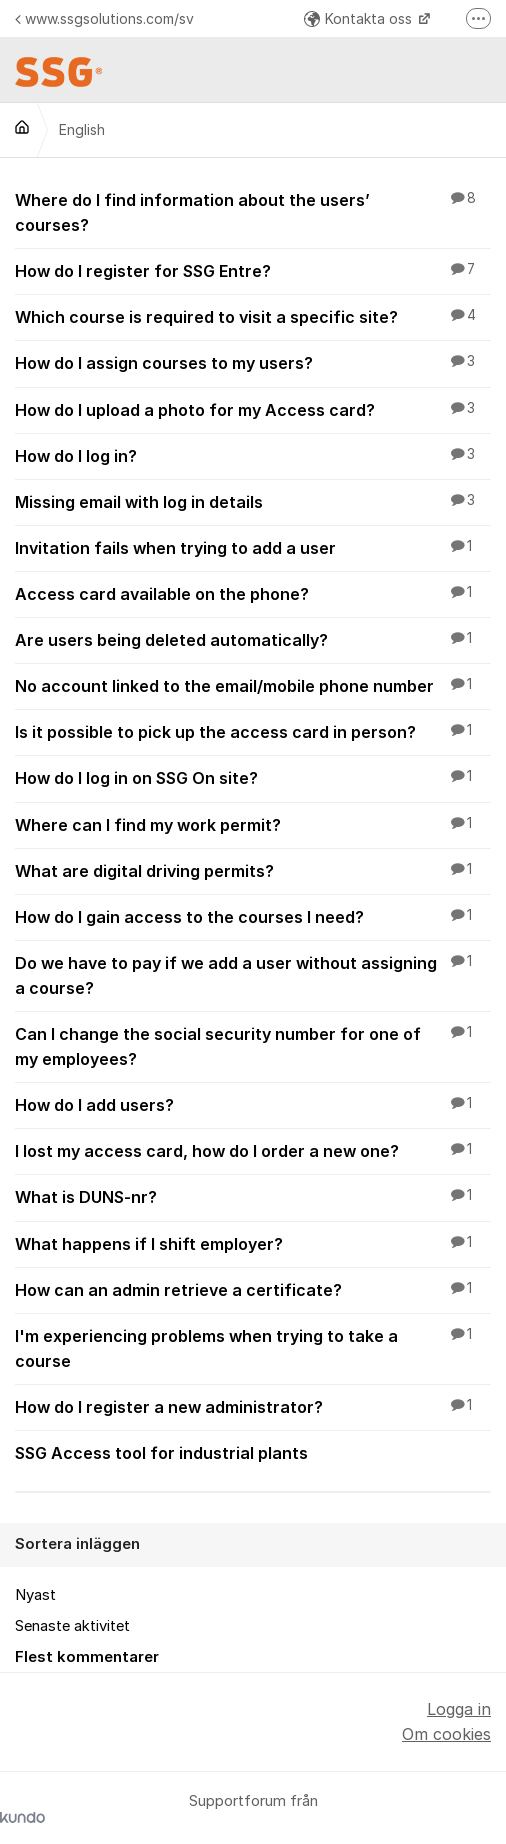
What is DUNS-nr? (253, 1196)
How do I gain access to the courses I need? (253, 916)
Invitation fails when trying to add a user (253, 547)
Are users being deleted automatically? (253, 639)
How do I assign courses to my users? (253, 362)
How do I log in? (253, 455)
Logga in (459, 1709)
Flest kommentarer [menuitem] (87, 1657)
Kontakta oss (360, 18)
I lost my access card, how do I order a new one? (253, 1150)
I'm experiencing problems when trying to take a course (253, 1347)
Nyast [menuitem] (35, 1595)
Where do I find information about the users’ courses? (253, 211)
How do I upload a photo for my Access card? (253, 409)
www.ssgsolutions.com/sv (104, 18)
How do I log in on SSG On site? (253, 777)
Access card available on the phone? (253, 593)
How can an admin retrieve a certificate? (253, 1289)
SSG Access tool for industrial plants (253, 1452)
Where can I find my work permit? (253, 824)
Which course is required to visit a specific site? (253, 316)
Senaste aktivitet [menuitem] (72, 1626)
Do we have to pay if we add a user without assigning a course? (253, 974)
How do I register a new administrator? (253, 1406)
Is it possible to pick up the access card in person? (253, 731)
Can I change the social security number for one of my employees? (253, 1045)
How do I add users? (253, 1104)
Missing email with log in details (253, 501)
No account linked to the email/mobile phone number (253, 685)
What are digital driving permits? (253, 870)
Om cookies (446, 1734)
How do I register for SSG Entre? (253, 270)
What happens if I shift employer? (253, 1243)
